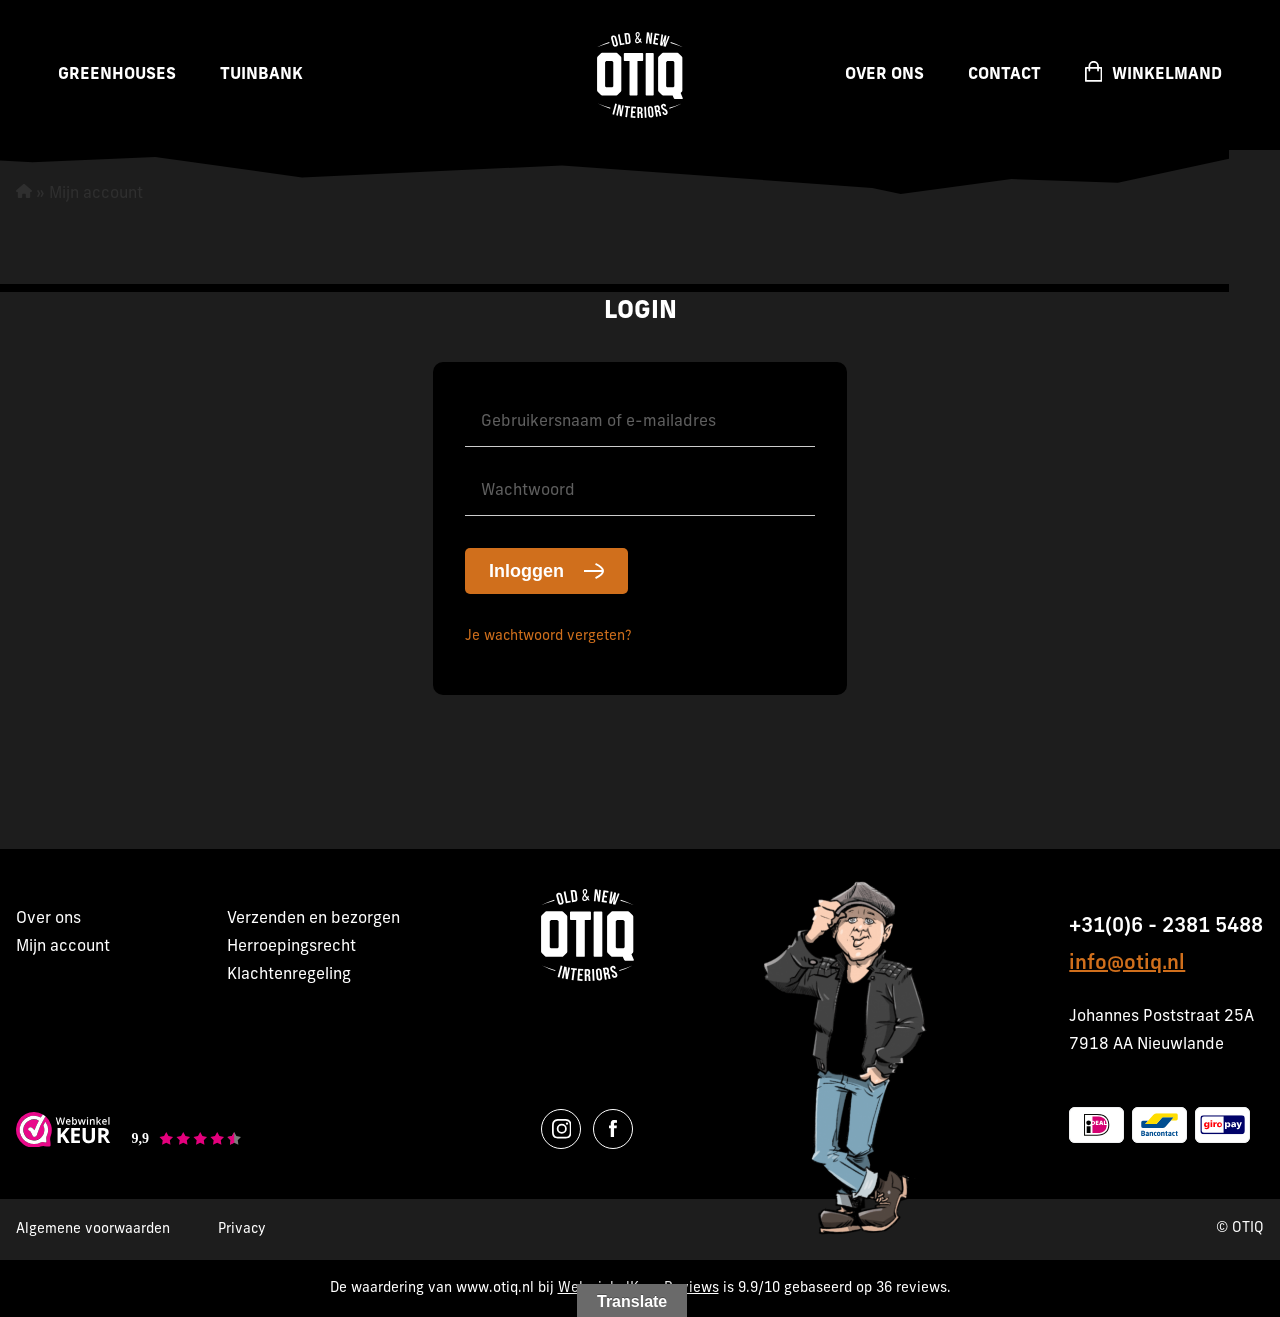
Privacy (242, 1229)
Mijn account (63, 947)
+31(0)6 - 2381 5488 (1166, 927)
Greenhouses (117, 75)
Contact (1004, 75)
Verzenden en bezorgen (313, 919)
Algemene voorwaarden (93, 1229)
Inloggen (526, 571)
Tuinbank (261, 75)
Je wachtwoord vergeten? (548, 636)
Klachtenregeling (289, 975)
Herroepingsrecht (291, 947)
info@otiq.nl (1127, 964)
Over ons (884, 75)
